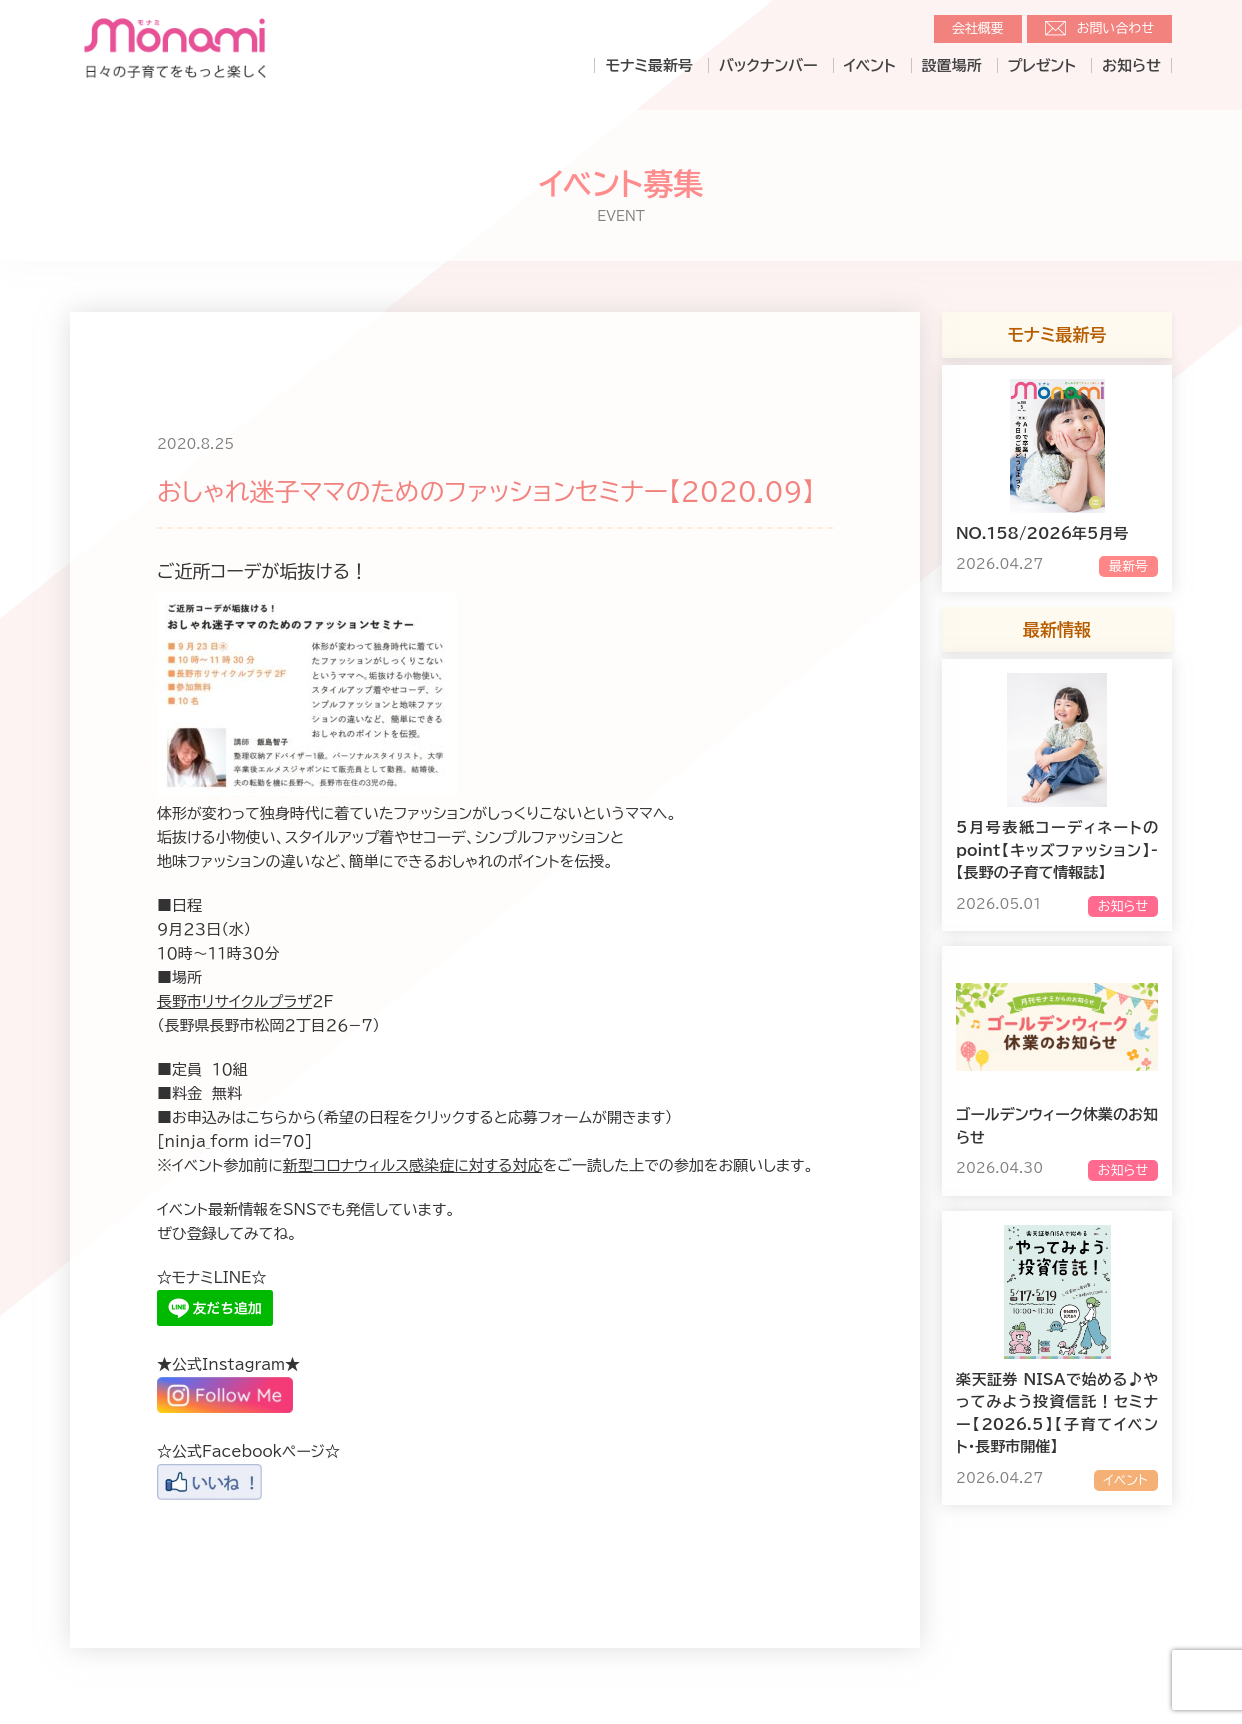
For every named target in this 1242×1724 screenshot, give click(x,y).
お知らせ (1131, 65)
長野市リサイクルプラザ (234, 1001)
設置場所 (952, 65)
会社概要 (978, 28)
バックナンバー (768, 65)
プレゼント (1042, 65)
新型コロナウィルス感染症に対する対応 (413, 1165)
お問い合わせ (1115, 28)
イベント (870, 65)
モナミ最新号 (648, 65)
